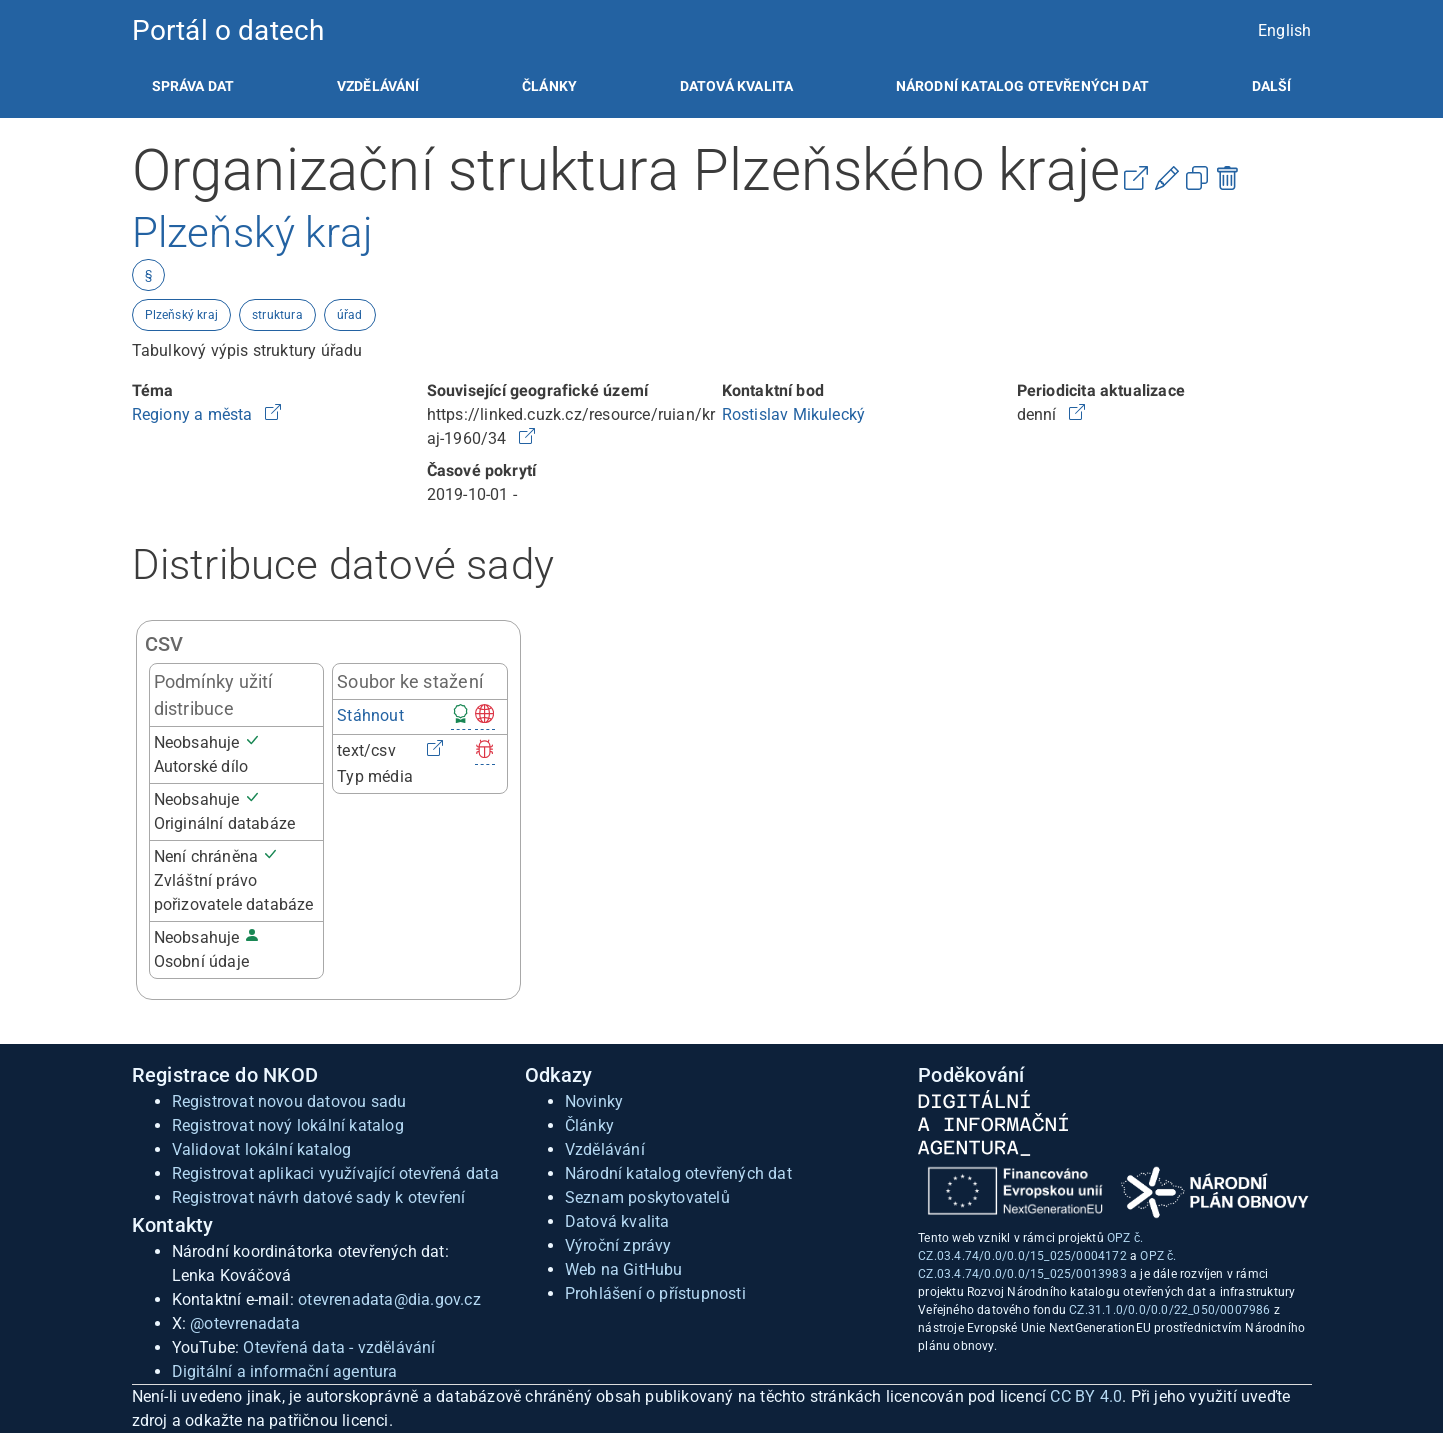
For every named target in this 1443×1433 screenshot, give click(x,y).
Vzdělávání (378, 86)
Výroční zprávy (618, 1245)
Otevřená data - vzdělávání (339, 1347)
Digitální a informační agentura (285, 1371)
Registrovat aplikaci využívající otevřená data (335, 1173)
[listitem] (193, 86)
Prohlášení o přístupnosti (655, 1293)
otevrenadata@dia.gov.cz (389, 1299)
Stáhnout (370, 715)
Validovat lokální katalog (262, 1149)
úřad (350, 315)
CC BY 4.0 (1086, 1396)
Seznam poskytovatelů (647, 1197)
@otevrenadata (245, 1323)
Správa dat (193, 86)
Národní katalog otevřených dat (678, 1173)
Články (549, 86)
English (1284, 30)
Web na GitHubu (624, 1269)
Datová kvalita (736, 86)
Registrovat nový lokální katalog (288, 1125)
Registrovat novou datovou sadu (289, 1101)
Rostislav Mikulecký (794, 414)
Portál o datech (228, 30)
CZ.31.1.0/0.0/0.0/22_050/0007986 (1169, 1310)
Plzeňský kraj (182, 315)
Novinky (594, 1101)
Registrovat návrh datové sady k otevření (319, 1197)
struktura (277, 315)
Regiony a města (194, 414)
